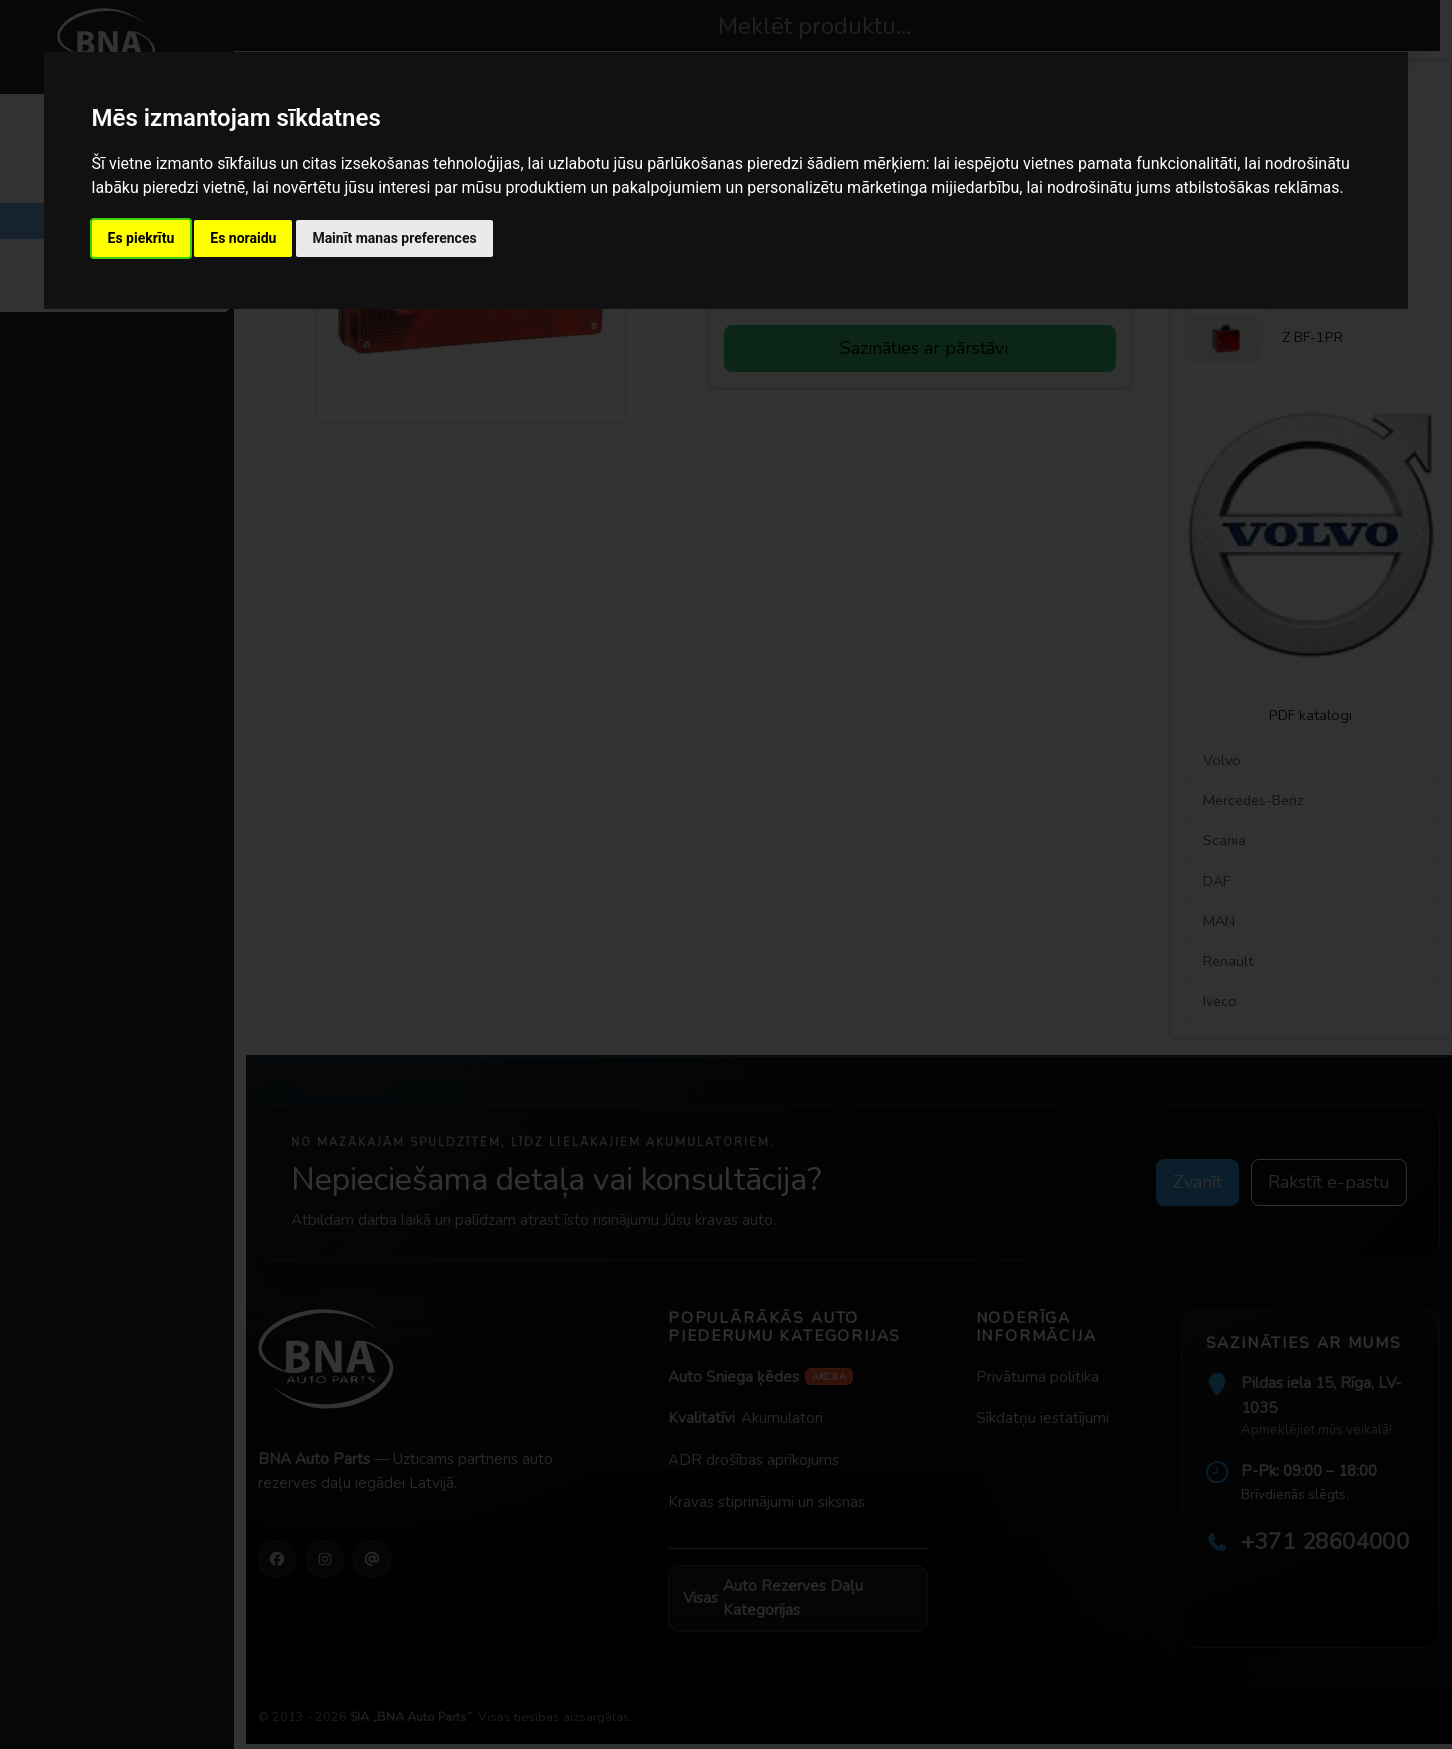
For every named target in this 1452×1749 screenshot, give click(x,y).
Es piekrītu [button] (141, 238)
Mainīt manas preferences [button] (394, 238)
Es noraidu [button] (243, 238)
